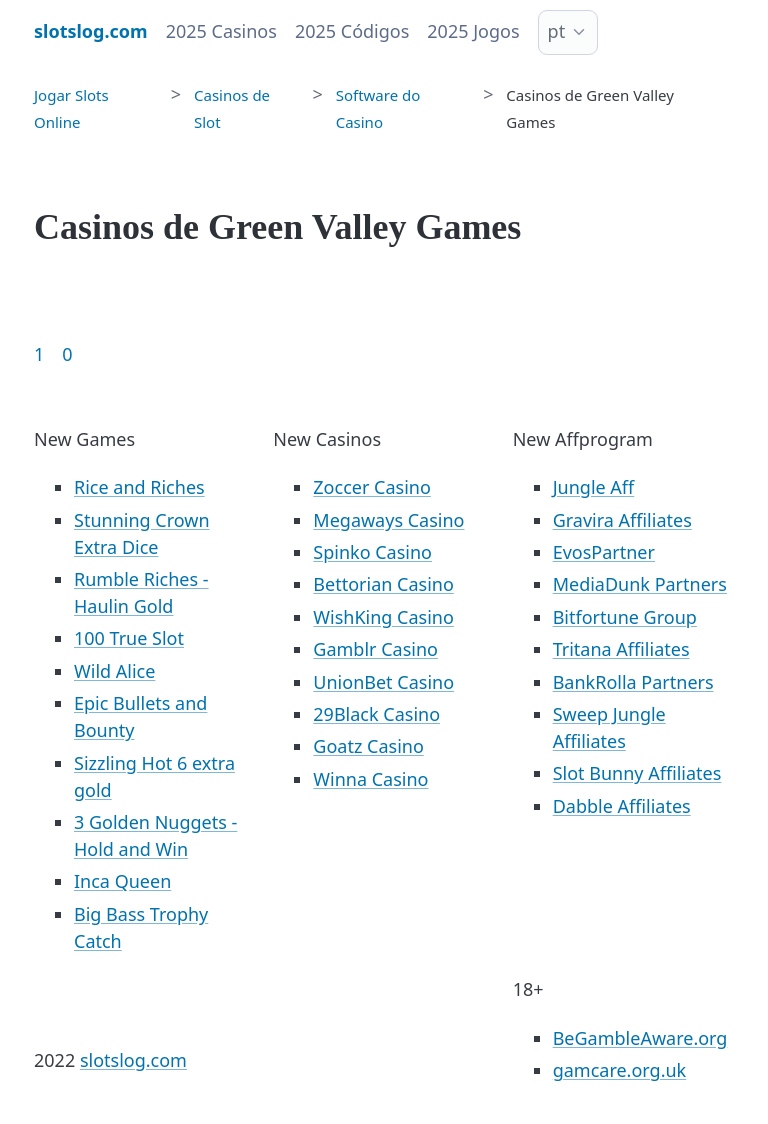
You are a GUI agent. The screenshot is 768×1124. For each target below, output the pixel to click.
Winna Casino (370, 779)
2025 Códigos (352, 31)
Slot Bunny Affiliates (637, 773)
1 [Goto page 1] (39, 354)
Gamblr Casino (375, 649)
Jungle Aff (594, 487)
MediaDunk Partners (640, 584)
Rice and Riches (139, 487)
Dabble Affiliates (622, 806)
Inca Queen (122, 881)
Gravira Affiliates (622, 520)
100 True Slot (129, 638)
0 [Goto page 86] (67, 354)
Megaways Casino (388, 520)
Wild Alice (114, 671)
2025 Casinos (221, 31)
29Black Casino (376, 714)
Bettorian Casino (383, 584)
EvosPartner (604, 552)
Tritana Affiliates (621, 649)
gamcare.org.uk (620, 1070)
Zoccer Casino (372, 487)
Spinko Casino (372, 552)
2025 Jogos (473, 31)
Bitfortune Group (625, 617)
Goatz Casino (368, 746)
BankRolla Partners (633, 682)
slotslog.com (133, 1060)
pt (557, 31)
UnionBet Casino (383, 682)
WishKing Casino (383, 617)
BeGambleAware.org (640, 1038)
